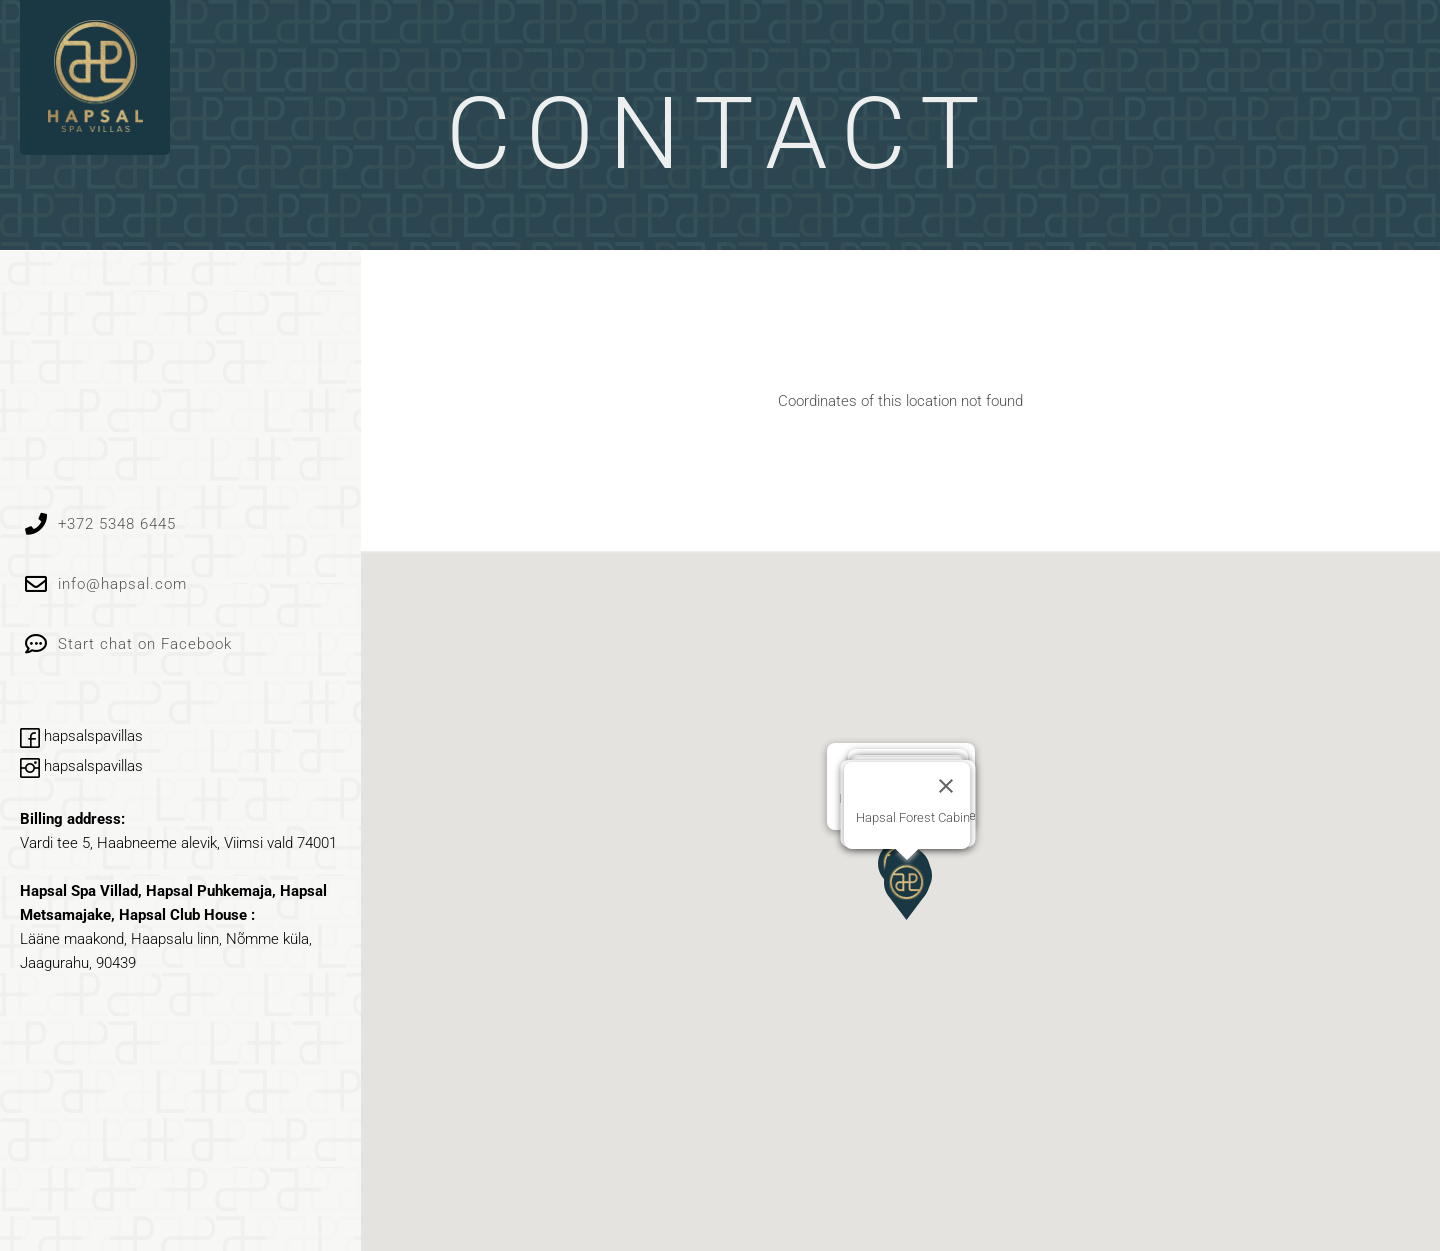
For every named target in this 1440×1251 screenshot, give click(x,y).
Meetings (1105, 52)
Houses (649, 52)
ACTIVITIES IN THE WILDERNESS (871, 52)
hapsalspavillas (81, 736)
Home (553, 52)
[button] (906, 890)
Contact (1225, 52)
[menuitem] (1342, 42)
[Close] (946, 786)
